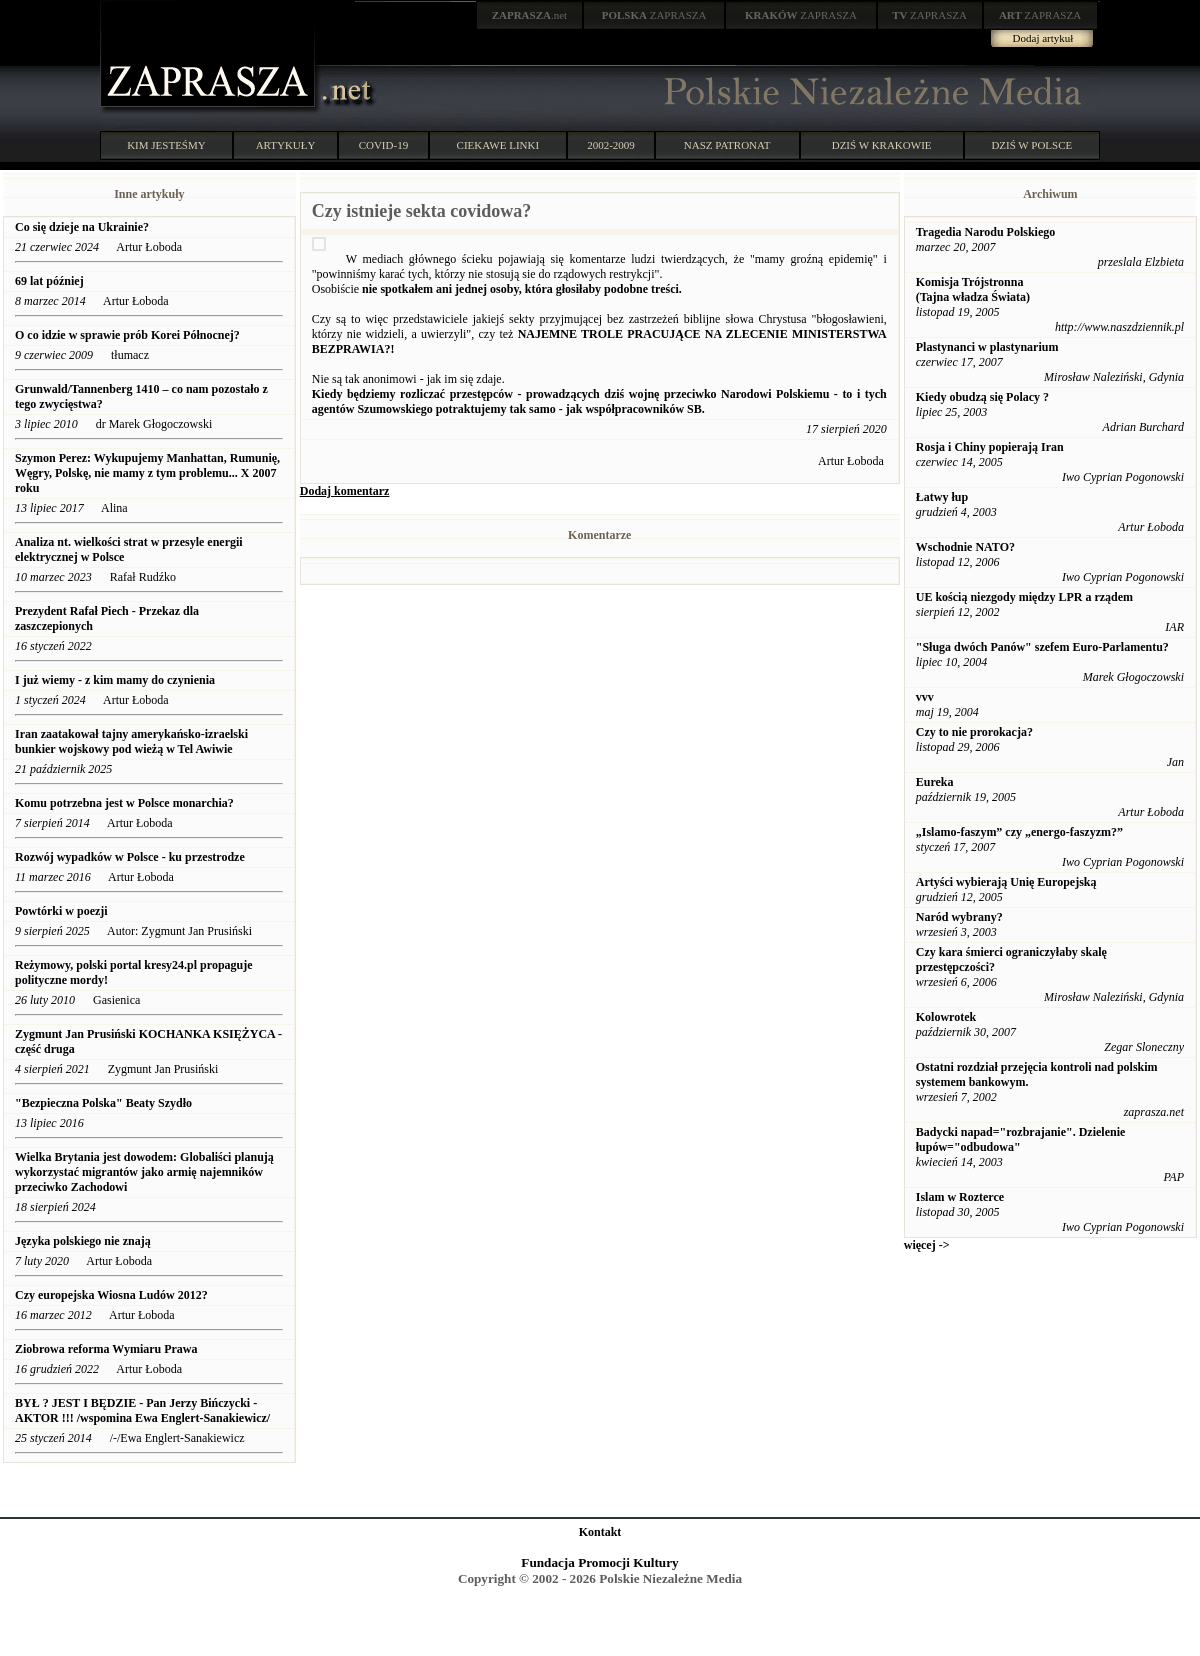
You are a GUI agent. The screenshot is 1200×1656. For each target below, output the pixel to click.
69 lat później (49, 281)
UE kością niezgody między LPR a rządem (1024, 597)
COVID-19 (384, 145)
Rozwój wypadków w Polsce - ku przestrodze (130, 857)
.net (530, 15)
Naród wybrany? (959, 917)
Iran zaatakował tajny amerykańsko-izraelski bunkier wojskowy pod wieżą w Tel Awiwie (131, 741)
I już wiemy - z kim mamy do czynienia (115, 680)
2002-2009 (611, 145)
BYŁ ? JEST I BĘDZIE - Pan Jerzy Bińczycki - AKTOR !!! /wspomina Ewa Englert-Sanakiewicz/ (144, 1410)
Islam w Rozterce (960, 1197)
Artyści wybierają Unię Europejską (1006, 882)
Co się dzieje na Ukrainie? (82, 227)
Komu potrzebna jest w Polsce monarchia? (124, 803)
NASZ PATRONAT (727, 145)
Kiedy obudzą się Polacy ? (982, 397)
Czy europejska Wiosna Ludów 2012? (111, 1295)
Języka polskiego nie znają (83, 1241)
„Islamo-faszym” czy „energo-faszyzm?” (1019, 832)
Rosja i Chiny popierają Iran (990, 447)
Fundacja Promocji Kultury (599, 1562)
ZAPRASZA (654, 15)
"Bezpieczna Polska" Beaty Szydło (103, 1103)
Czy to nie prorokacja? (974, 732)
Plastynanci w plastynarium (987, 347)
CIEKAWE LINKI (498, 145)
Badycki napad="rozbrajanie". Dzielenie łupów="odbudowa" (1021, 1139)
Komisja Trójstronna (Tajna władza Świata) (973, 289)
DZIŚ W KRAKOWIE (882, 145)
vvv (925, 697)
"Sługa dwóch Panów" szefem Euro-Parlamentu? (1042, 647)
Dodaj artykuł (1043, 38)
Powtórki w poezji (61, 911)
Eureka (935, 782)
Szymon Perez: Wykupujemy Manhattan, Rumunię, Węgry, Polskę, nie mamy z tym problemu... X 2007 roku (147, 473)
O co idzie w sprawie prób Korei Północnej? (129, 335)
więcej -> (927, 1245)
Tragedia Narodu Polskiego (986, 232)
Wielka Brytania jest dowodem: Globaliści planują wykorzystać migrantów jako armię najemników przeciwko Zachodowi (144, 1172)
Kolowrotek (946, 1017)
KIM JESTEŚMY (166, 145)
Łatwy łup (942, 497)
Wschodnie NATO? (965, 547)
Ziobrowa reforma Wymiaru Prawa (106, 1349)
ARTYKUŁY (286, 145)
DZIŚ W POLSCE (1031, 145)
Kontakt (600, 1532)
